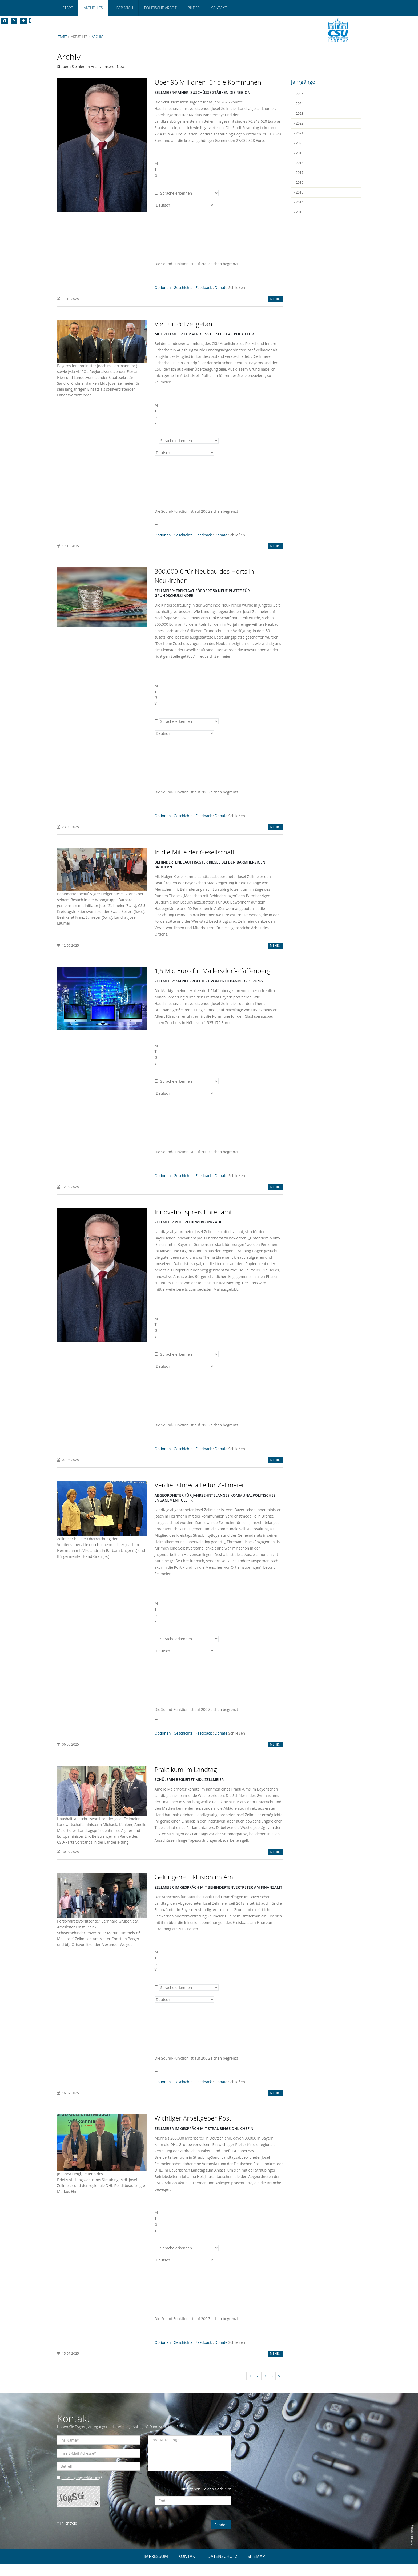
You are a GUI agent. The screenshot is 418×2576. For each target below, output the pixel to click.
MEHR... (275, 298)
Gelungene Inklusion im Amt (195, 1884)
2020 (300, 143)
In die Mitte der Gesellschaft (195, 852)
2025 (300, 93)
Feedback (204, 287)
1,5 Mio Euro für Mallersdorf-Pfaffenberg (213, 971)
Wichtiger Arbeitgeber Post (193, 2130)
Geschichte (183, 287)
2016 (300, 182)
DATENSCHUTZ (223, 2568)
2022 (300, 123)
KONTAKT (187, 2568)
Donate (221, 287)
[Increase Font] (23, 21)
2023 (300, 113)
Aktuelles (93, 7)
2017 (300, 172)
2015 (300, 192)
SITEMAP (256, 2568)
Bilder (194, 7)
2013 (300, 212)
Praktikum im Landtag (186, 1770)
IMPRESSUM (156, 2568)
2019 (300, 153)
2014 (300, 202)
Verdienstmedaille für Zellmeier (199, 1485)
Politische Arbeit (160, 7)
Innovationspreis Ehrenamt (193, 1212)
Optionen (163, 287)
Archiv (97, 36)
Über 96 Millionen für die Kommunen (208, 82)
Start (67, 7)
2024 (300, 103)
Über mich (123, 7)
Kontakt (219, 7)
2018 (300, 163)
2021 (300, 133)
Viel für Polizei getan (183, 323)
